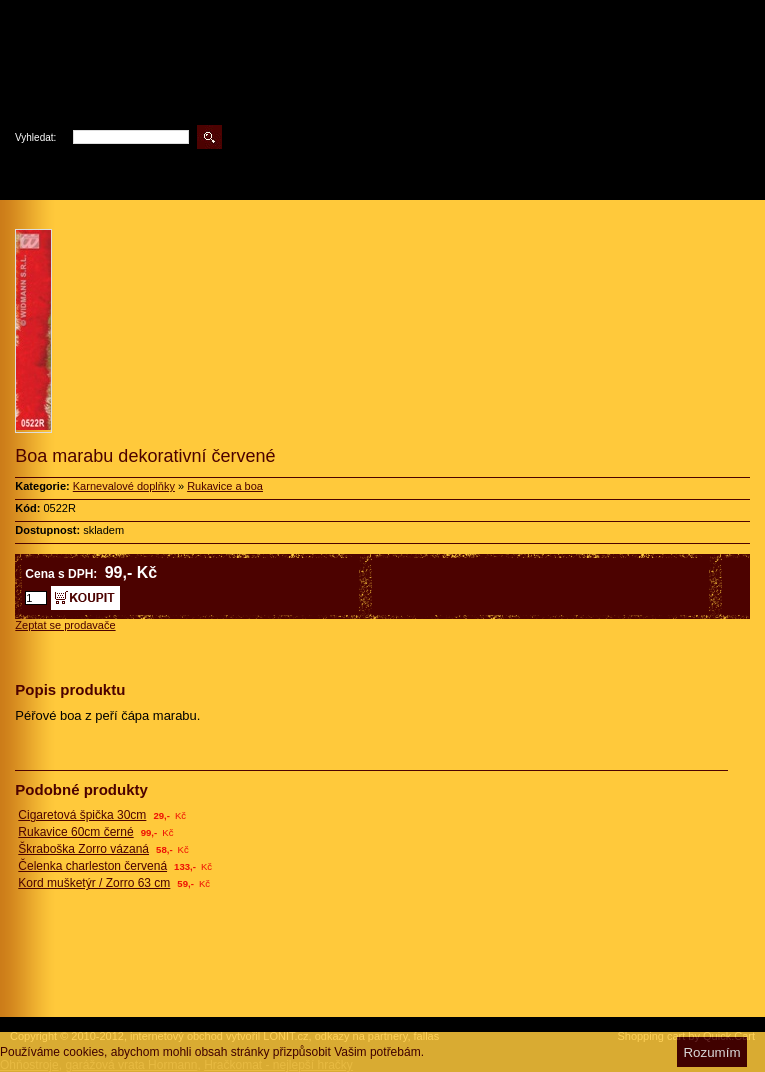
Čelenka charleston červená (92, 866)
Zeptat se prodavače (65, 625)
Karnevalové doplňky (124, 486)
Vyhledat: (35, 137)
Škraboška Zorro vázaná (83, 849)
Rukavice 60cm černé (75, 832)
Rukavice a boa (225, 486)
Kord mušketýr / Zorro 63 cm (94, 883)
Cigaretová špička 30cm (82, 815)
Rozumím (711, 1052)
